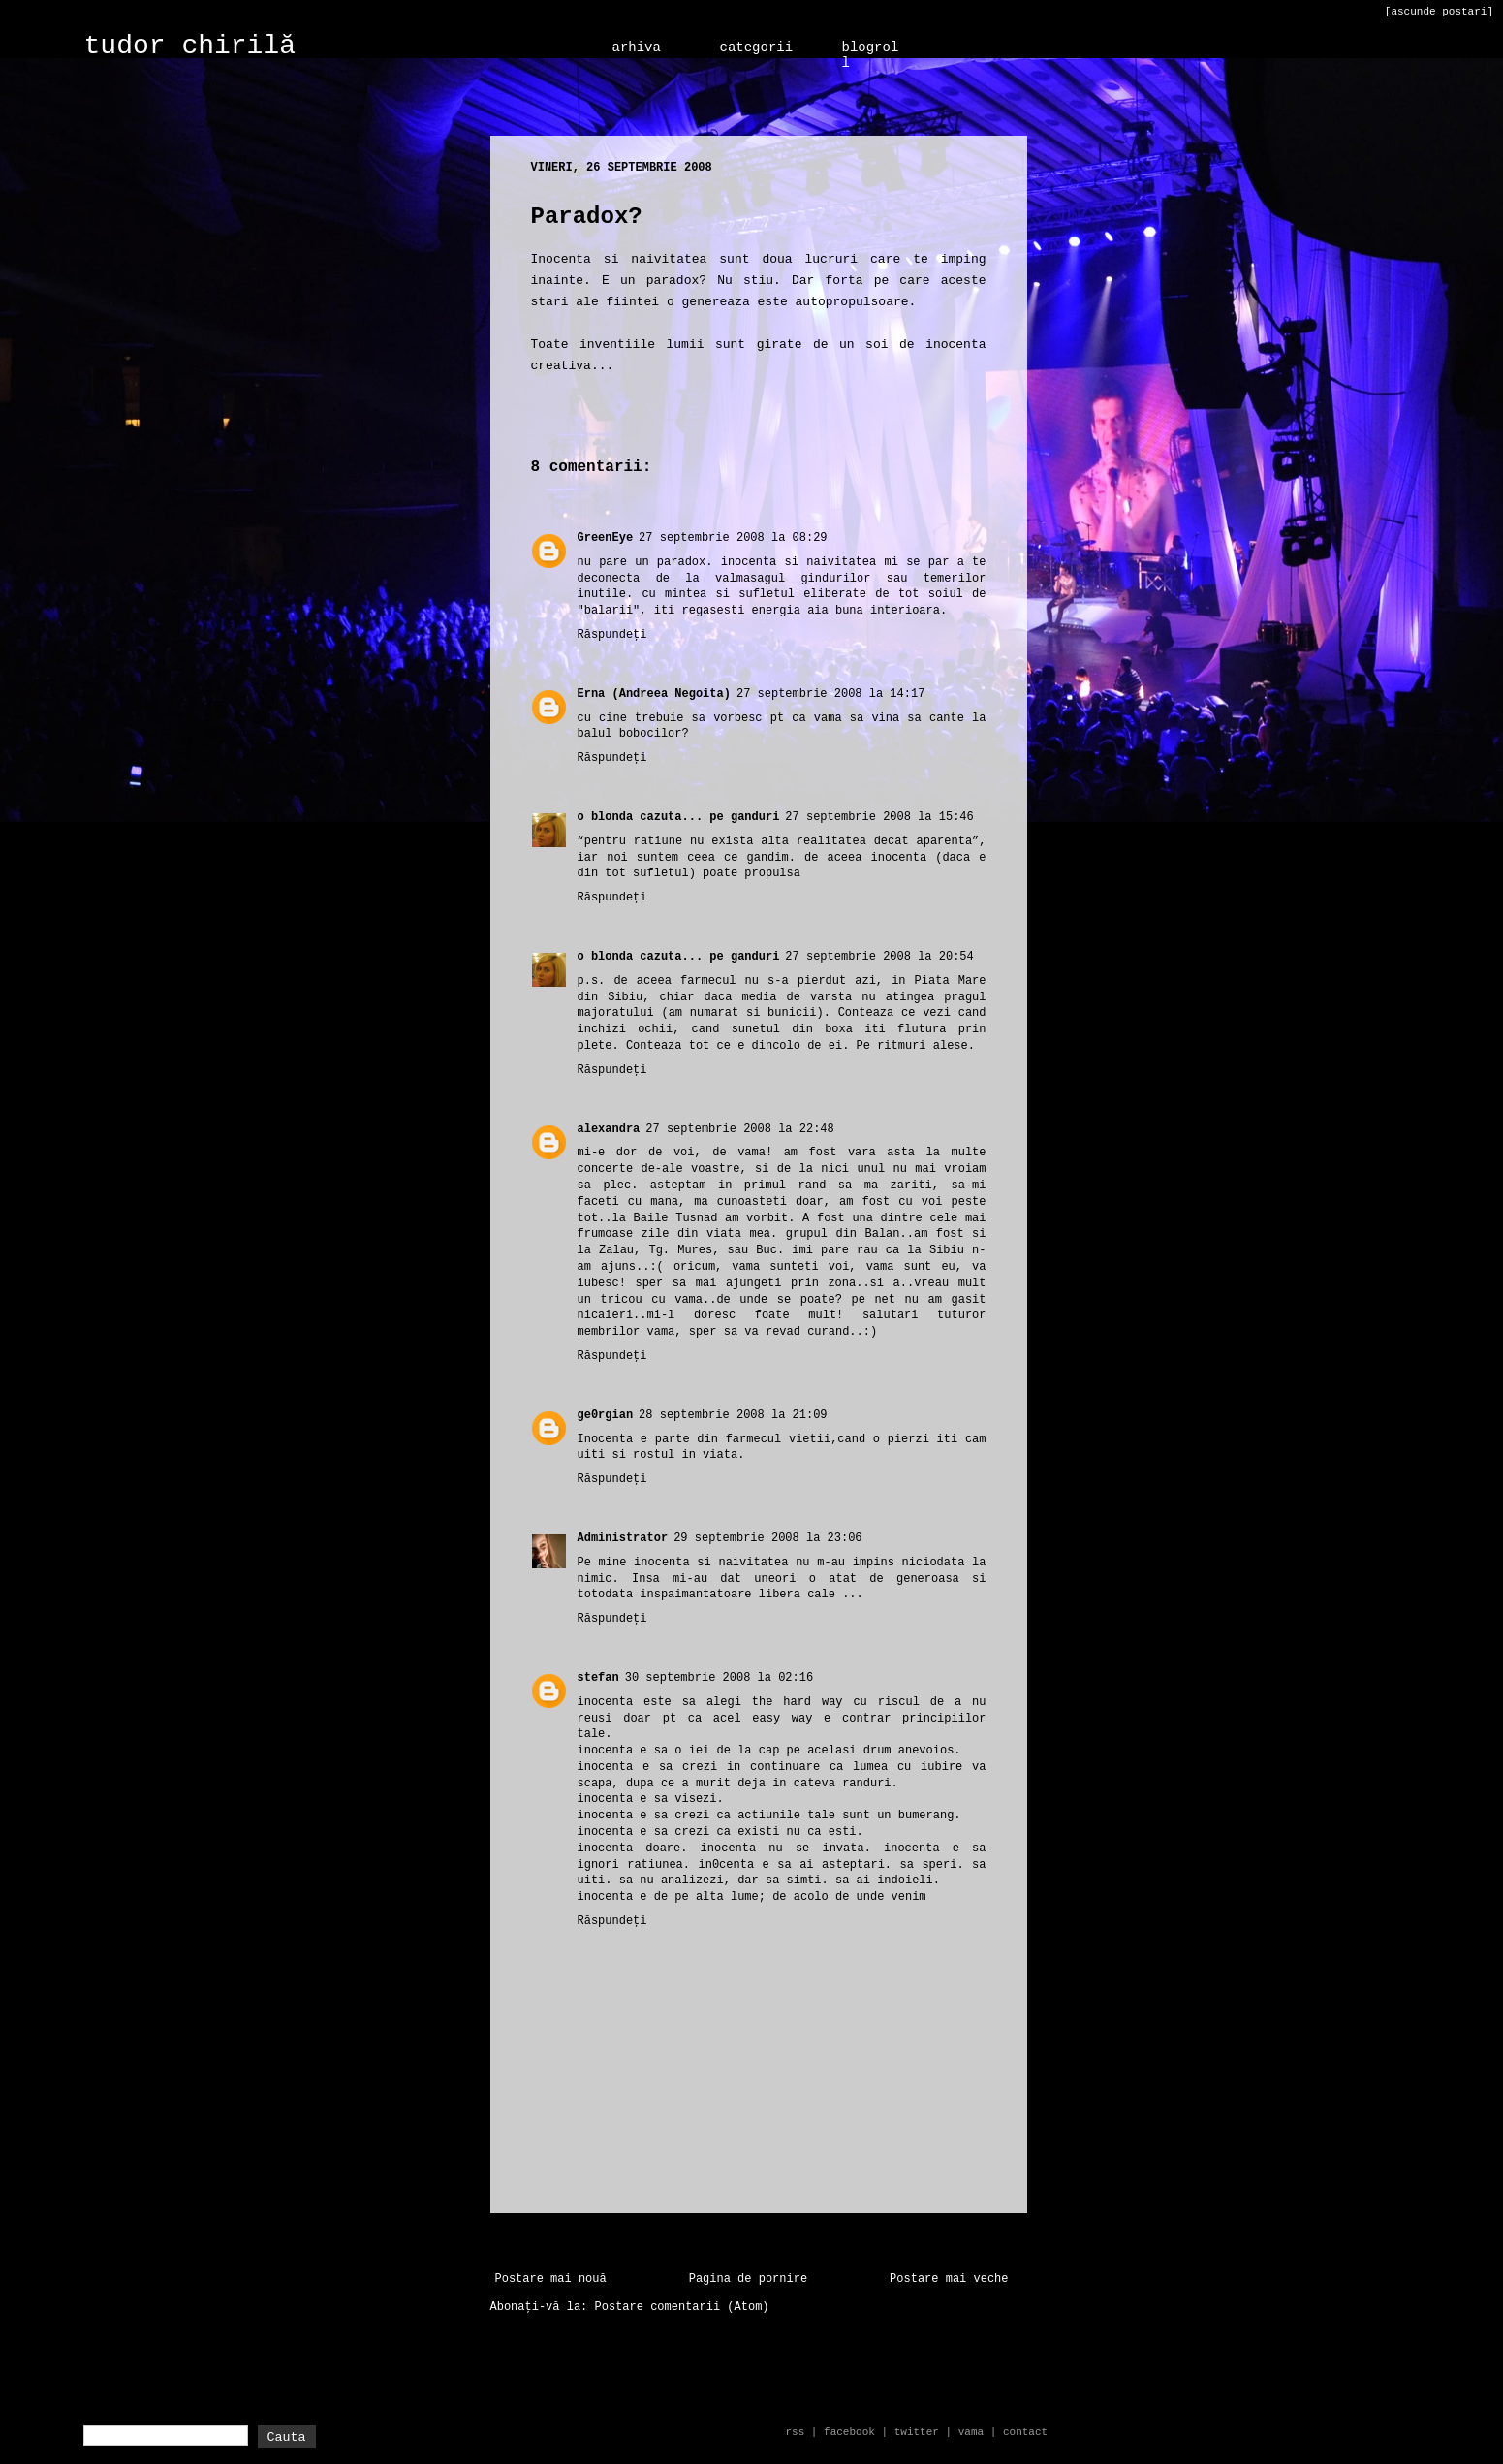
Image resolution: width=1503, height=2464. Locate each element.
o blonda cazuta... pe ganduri (679, 817)
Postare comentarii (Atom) (682, 2307)
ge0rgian (606, 1415)
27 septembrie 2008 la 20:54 (879, 956)
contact (1025, 2432)
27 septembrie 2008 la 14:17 (830, 694)
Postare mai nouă (551, 2279)
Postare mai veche (949, 2279)
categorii (757, 47)
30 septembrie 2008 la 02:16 (719, 1678)
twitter (916, 2432)
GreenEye (606, 538)
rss (794, 2432)
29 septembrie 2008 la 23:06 (767, 1538)
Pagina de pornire (748, 2279)
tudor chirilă (190, 46)
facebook (849, 2432)
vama (971, 2432)
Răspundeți (612, 635)
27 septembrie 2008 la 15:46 (879, 817)
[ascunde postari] (1439, 11)
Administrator (623, 1538)
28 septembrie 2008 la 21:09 (733, 1415)
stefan (598, 1678)
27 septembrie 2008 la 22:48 (739, 1129)
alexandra (609, 1129)
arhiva (636, 47)
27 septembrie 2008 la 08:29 (733, 538)
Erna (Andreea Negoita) (654, 694)
